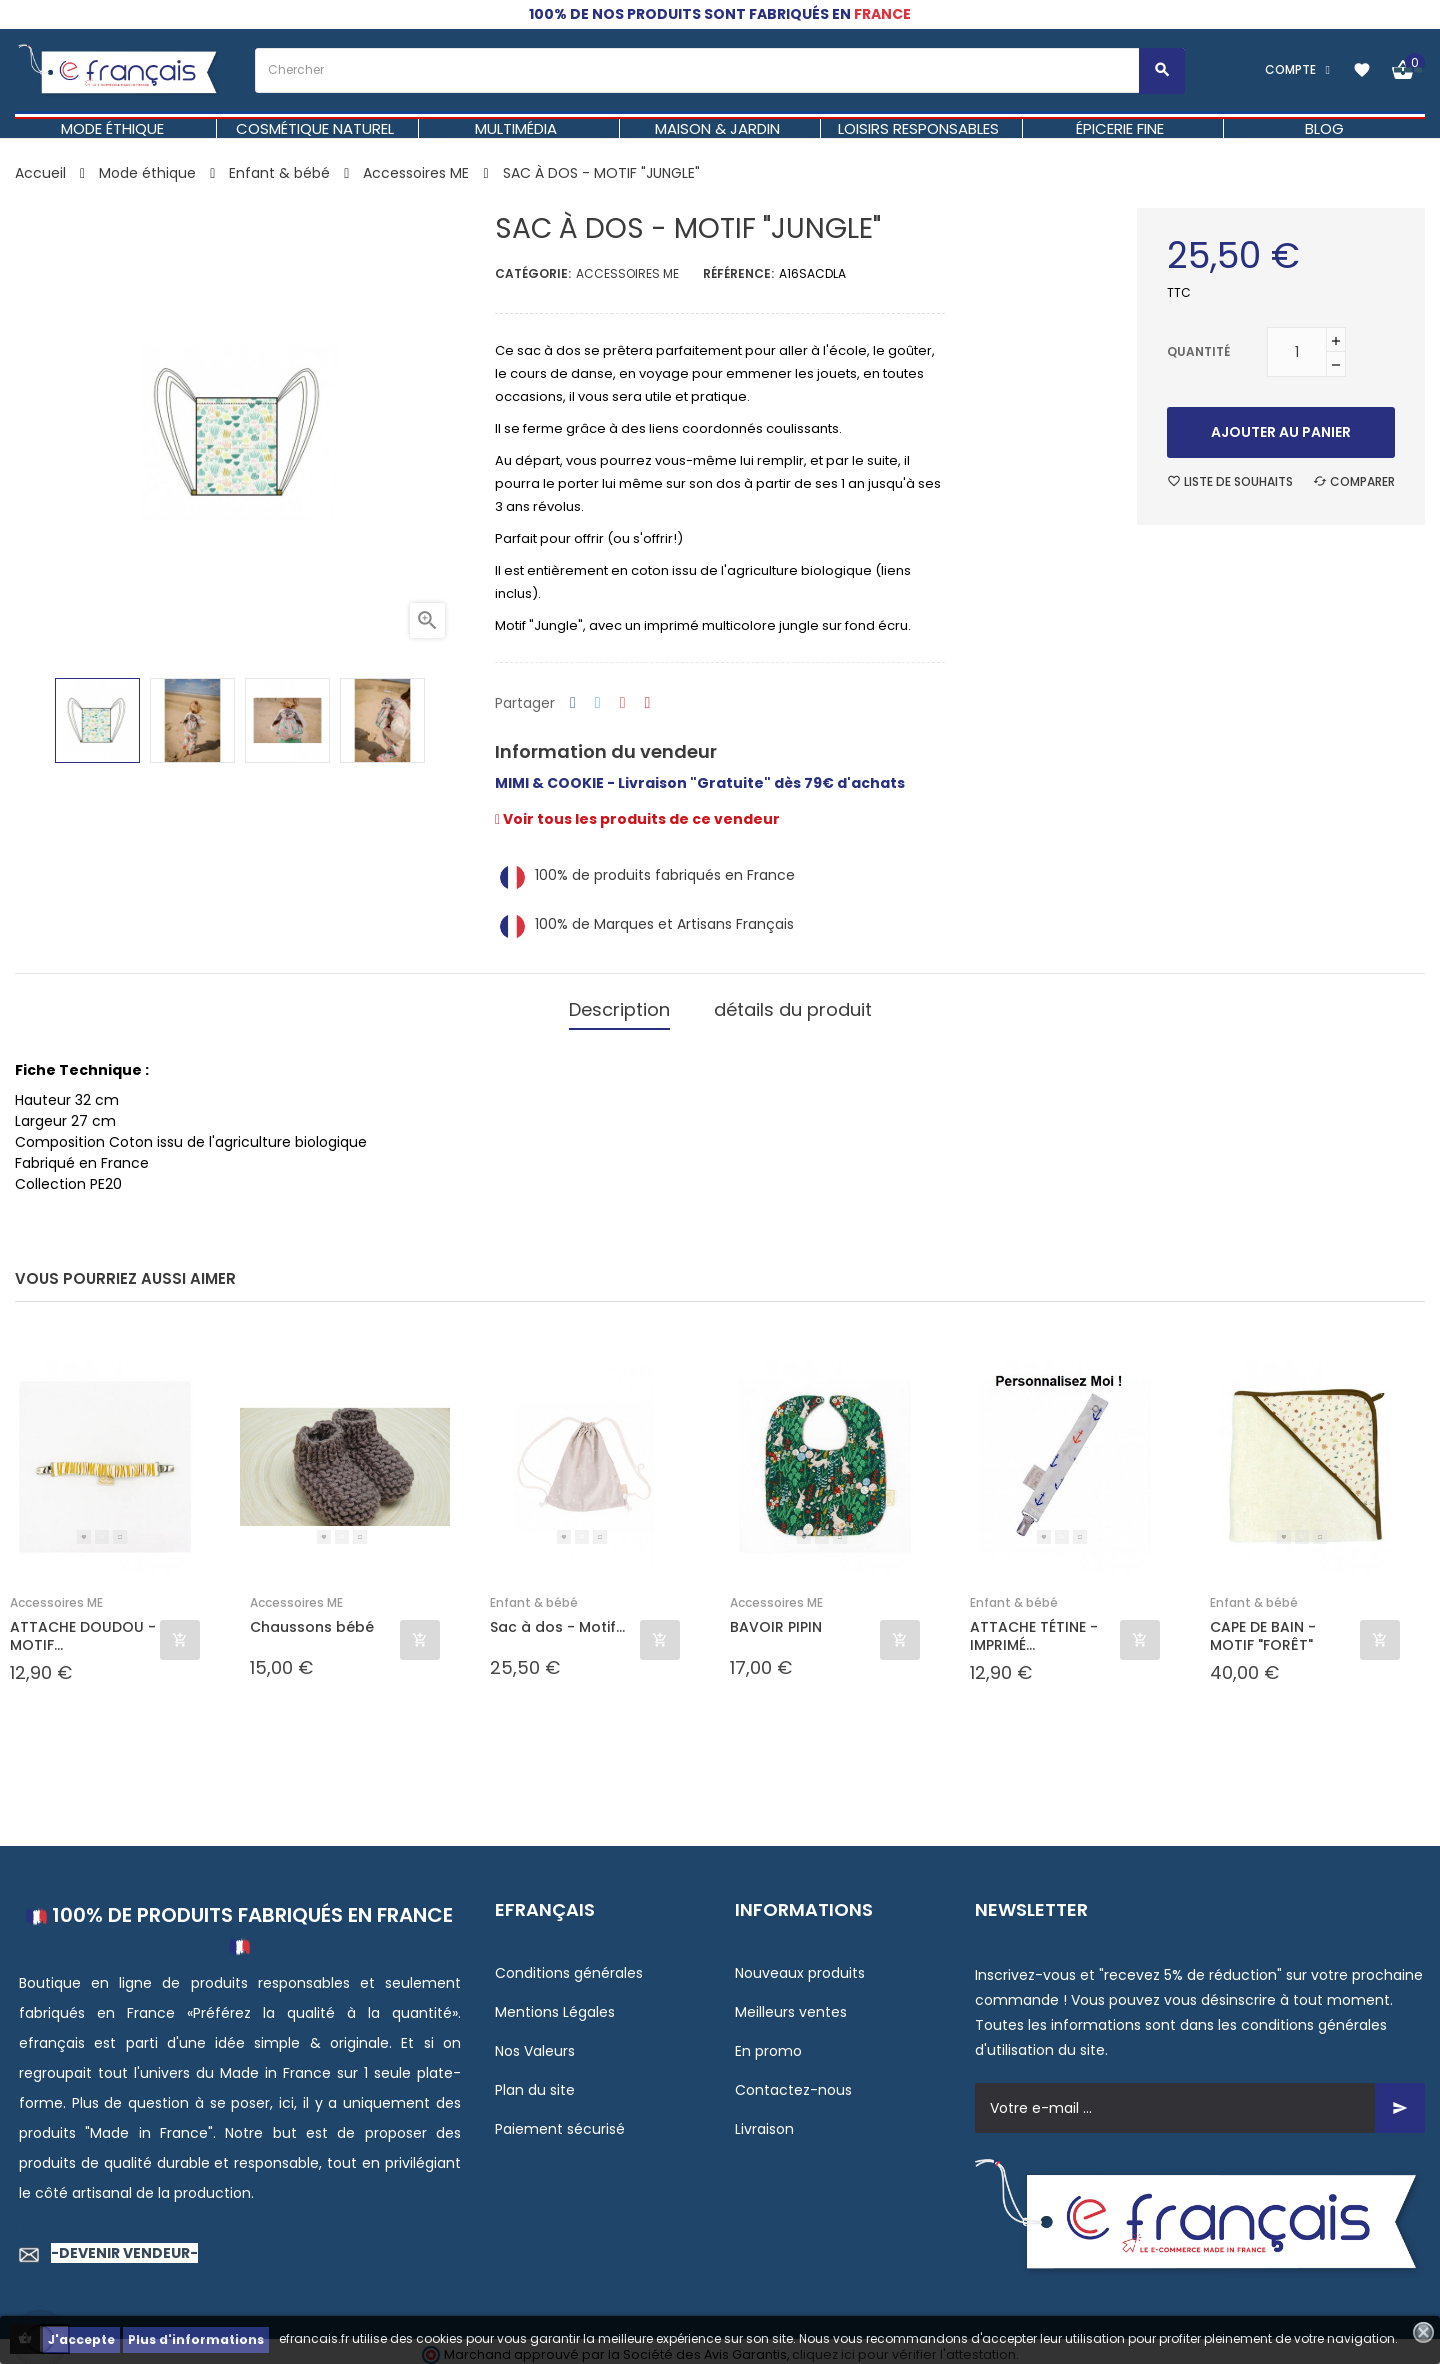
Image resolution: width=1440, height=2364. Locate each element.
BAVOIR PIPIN (776, 1620)
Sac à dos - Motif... (557, 1620)
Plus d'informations (196, 2339)
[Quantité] (1297, 352)
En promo (768, 2044)
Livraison (764, 2122)
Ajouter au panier (1281, 432)
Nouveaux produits (800, 1966)
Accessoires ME (627, 273)
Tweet (598, 703)
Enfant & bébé (534, 1595)
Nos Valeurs (535, 2044)
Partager (573, 703)
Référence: (738, 273)
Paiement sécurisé (560, 2122)
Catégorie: (533, 273)
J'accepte (81, 2339)
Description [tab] (619, 1005)
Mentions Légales (555, 2005)
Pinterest (648, 703)
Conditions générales (569, 1966)
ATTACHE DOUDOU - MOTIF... (83, 1629)
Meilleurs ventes (791, 2005)
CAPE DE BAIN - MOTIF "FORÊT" (1263, 1629)
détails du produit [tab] (793, 1005)
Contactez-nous (793, 2083)
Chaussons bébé (312, 1620)
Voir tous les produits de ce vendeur (637, 819)
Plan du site (535, 2083)
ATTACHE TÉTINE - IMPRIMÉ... (1034, 1629)
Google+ (623, 703)
